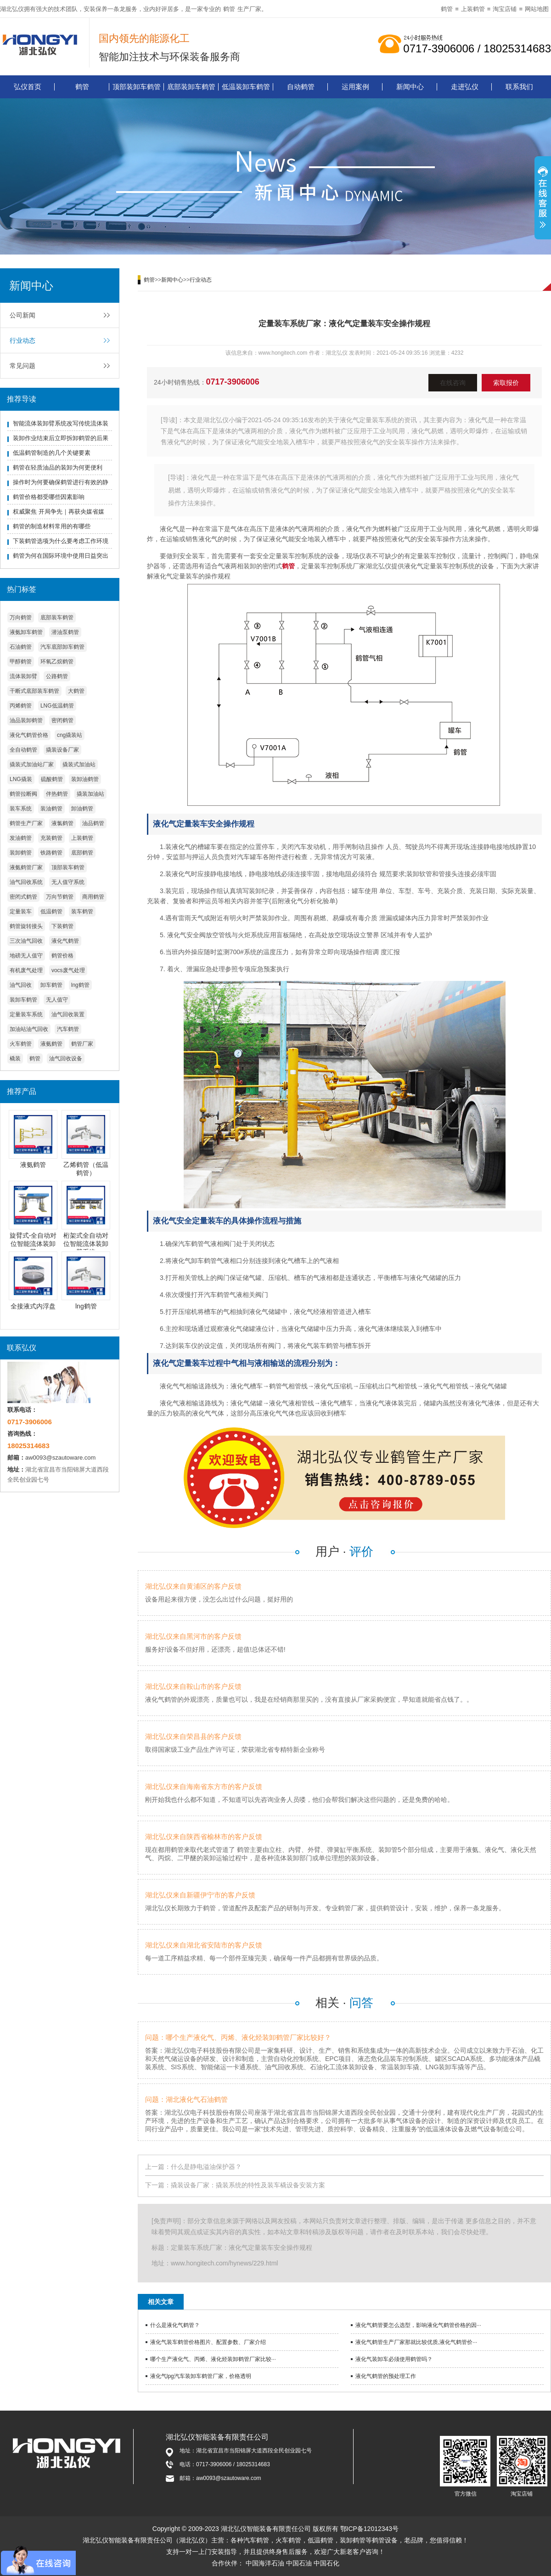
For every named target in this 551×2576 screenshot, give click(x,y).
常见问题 (22, 365)
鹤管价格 (62, 955)
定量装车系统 (26, 1014)
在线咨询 (453, 382)
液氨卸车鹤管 (26, 632)
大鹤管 (76, 691)
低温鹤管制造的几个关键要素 (51, 452)
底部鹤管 (82, 852)
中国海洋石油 (265, 2563)
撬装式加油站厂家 (32, 764)
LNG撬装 (21, 779)
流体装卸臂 (23, 676)
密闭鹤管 (62, 720)
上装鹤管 (473, 9)
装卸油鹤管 (85, 779)
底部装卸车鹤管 (191, 87)
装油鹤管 (51, 808)
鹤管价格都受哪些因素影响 (48, 496)
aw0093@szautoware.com (60, 1457)
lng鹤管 (80, 985)
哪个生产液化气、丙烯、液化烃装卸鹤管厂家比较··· (213, 2359)
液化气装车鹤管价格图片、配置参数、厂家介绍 (208, 2342)
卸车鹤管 (51, 985)
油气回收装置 (67, 1014)
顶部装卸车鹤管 (136, 87)
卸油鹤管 (82, 808)
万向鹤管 (21, 617)
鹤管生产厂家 (26, 823)
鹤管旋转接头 (26, 926)
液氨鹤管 (51, 1044)
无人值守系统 (67, 882)
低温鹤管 (51, 911)
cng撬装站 (69, 735)
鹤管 (229, 9)
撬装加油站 (90, 794)
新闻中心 (410, 87)
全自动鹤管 (23, 750)
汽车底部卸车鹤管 (62, 647)
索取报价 (506, 382)
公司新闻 (22, 315)
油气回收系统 (26, 882)
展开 (542, 198)
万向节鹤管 (59, 897)
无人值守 (57, 999)
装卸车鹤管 (23, 999)
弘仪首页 (27, 87)
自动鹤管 (301, 87)
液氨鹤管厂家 (26, 867)
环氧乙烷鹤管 (56, 661)
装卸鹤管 (21, 852)
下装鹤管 (62, 926)
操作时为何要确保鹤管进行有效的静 (60, 482)
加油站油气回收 (29, 1029)
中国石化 (326, 2563)
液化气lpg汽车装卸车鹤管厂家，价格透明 (200, 2376)
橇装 (15, 1058)
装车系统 (21, 808)
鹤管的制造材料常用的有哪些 (51, 526)
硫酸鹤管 (52, 779)
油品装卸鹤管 (26, 720)
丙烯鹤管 (21, 705)
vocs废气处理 (68, 970)
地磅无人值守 (26, 955)
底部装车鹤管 (56, 617)
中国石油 (299, 2563)
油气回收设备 (65, 1058)
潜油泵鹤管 (65, 632)
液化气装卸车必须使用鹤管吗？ (394, 2359)
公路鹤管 (57, 676)
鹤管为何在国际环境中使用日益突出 (60, 555)
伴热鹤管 (57, 794)
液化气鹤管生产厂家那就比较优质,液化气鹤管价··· (416, 2342)
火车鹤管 (21, 1044)
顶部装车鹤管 (67, 867)
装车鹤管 (82, 911)
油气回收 (21, 985)
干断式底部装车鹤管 (34, 691)
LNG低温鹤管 (57, 705)
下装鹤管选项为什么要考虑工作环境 (60, 541)
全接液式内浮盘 (33, 1306)
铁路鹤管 (51, 852)
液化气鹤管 (65, 941)
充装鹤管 (51, 838)
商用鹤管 (93, 897)
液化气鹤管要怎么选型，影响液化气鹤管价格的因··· (418, 2325)
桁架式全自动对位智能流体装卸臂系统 (85, 1244)
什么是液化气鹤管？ (175, 2325)
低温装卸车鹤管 (246, 87)
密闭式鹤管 (23, 897)
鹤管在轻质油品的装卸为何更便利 (57, 467)
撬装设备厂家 (62, 750)
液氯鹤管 (62, 823)
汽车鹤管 (68, 1029)
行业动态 (22, 340)
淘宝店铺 (505, 9)
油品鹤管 (93, 823)
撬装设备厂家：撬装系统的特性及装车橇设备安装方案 (248, 2185)
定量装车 (21, 911)
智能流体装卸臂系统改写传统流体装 (60, 423)
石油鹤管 (21, 647)
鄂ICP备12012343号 (369, 2528)
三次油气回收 (26, 941)
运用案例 (355, 87)
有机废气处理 (26, 970)
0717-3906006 (232, 381)
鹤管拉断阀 (23, 794)
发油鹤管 (21, 838)
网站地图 (537, 9)
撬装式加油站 (79, 764)
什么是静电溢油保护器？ (206, 2166)
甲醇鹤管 (21, 661)
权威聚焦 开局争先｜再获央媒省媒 (58, 511)
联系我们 (519, 87)
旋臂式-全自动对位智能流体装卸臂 (33, 1244)
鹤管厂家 (82, 1044)
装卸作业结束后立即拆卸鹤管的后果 (60, 438)
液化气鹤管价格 (29, 735)
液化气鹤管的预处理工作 (385, 2376)
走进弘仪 (464, 87)
